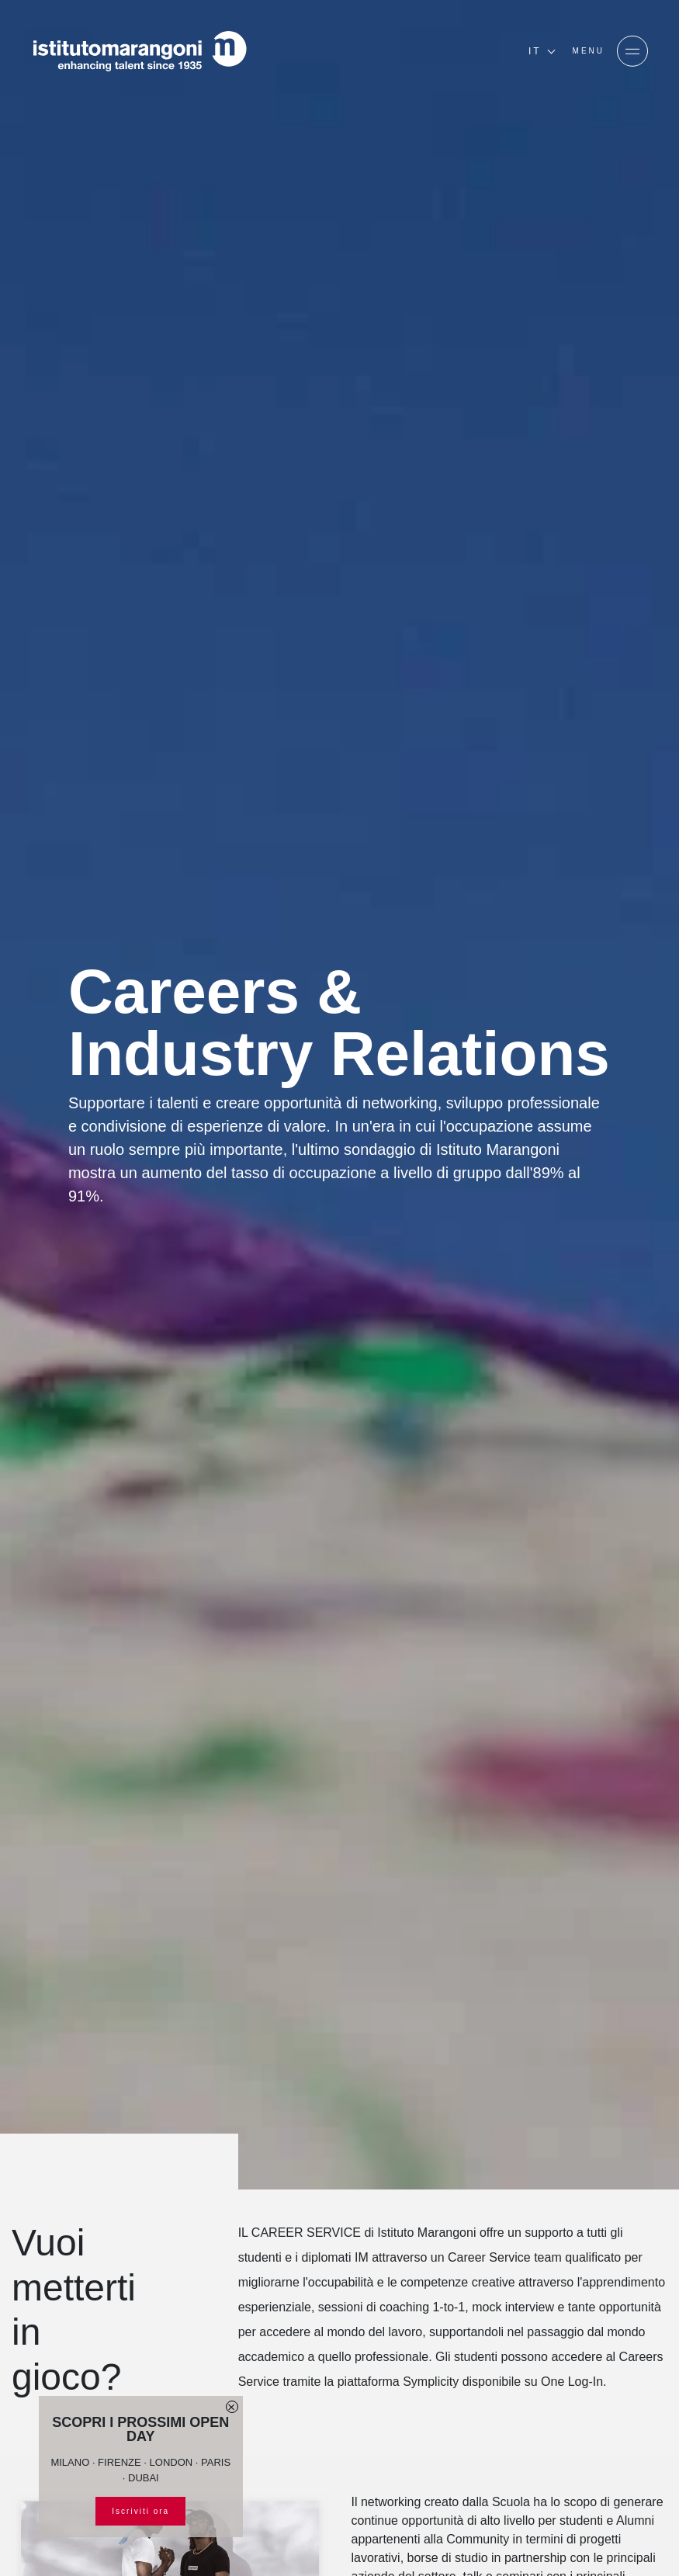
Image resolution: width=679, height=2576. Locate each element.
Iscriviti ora (140, 2511)
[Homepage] (139, 51)
